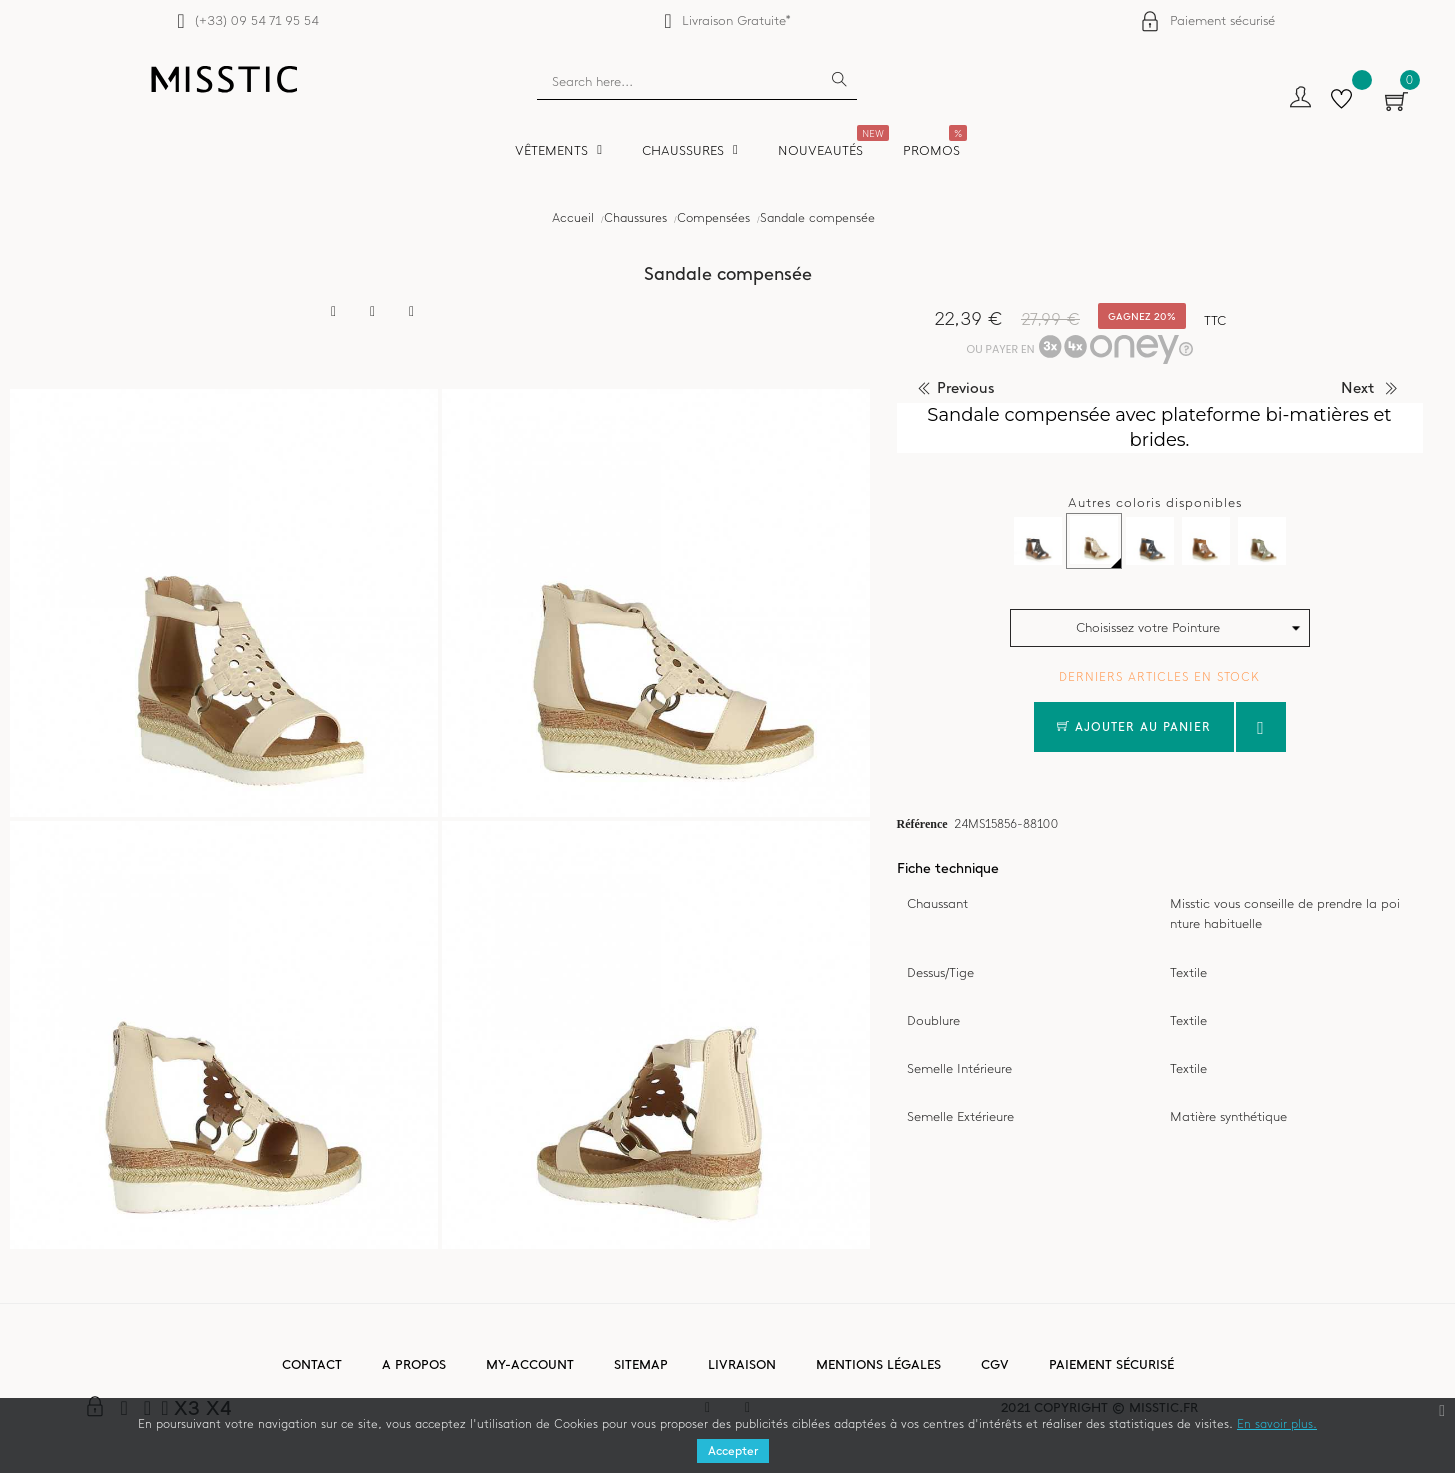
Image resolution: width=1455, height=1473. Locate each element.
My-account (530, 1364)
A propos (414, 1364)
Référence (922, 823)
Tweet (373, 312)
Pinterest (412, 312)
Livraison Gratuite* (736, 20)
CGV (995, 1364)
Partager (334, 312)
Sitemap (641, 1364)
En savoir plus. (1277, 1424)
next (1357, 388)
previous (965, 388)
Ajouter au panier (1134, 727)
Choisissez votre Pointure (1148, 627)
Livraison (742, 1364)
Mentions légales (878, 1364)
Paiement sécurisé (1222, 20)
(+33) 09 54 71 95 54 (256, 20)
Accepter (733, 1451)
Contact (312, 1364)
